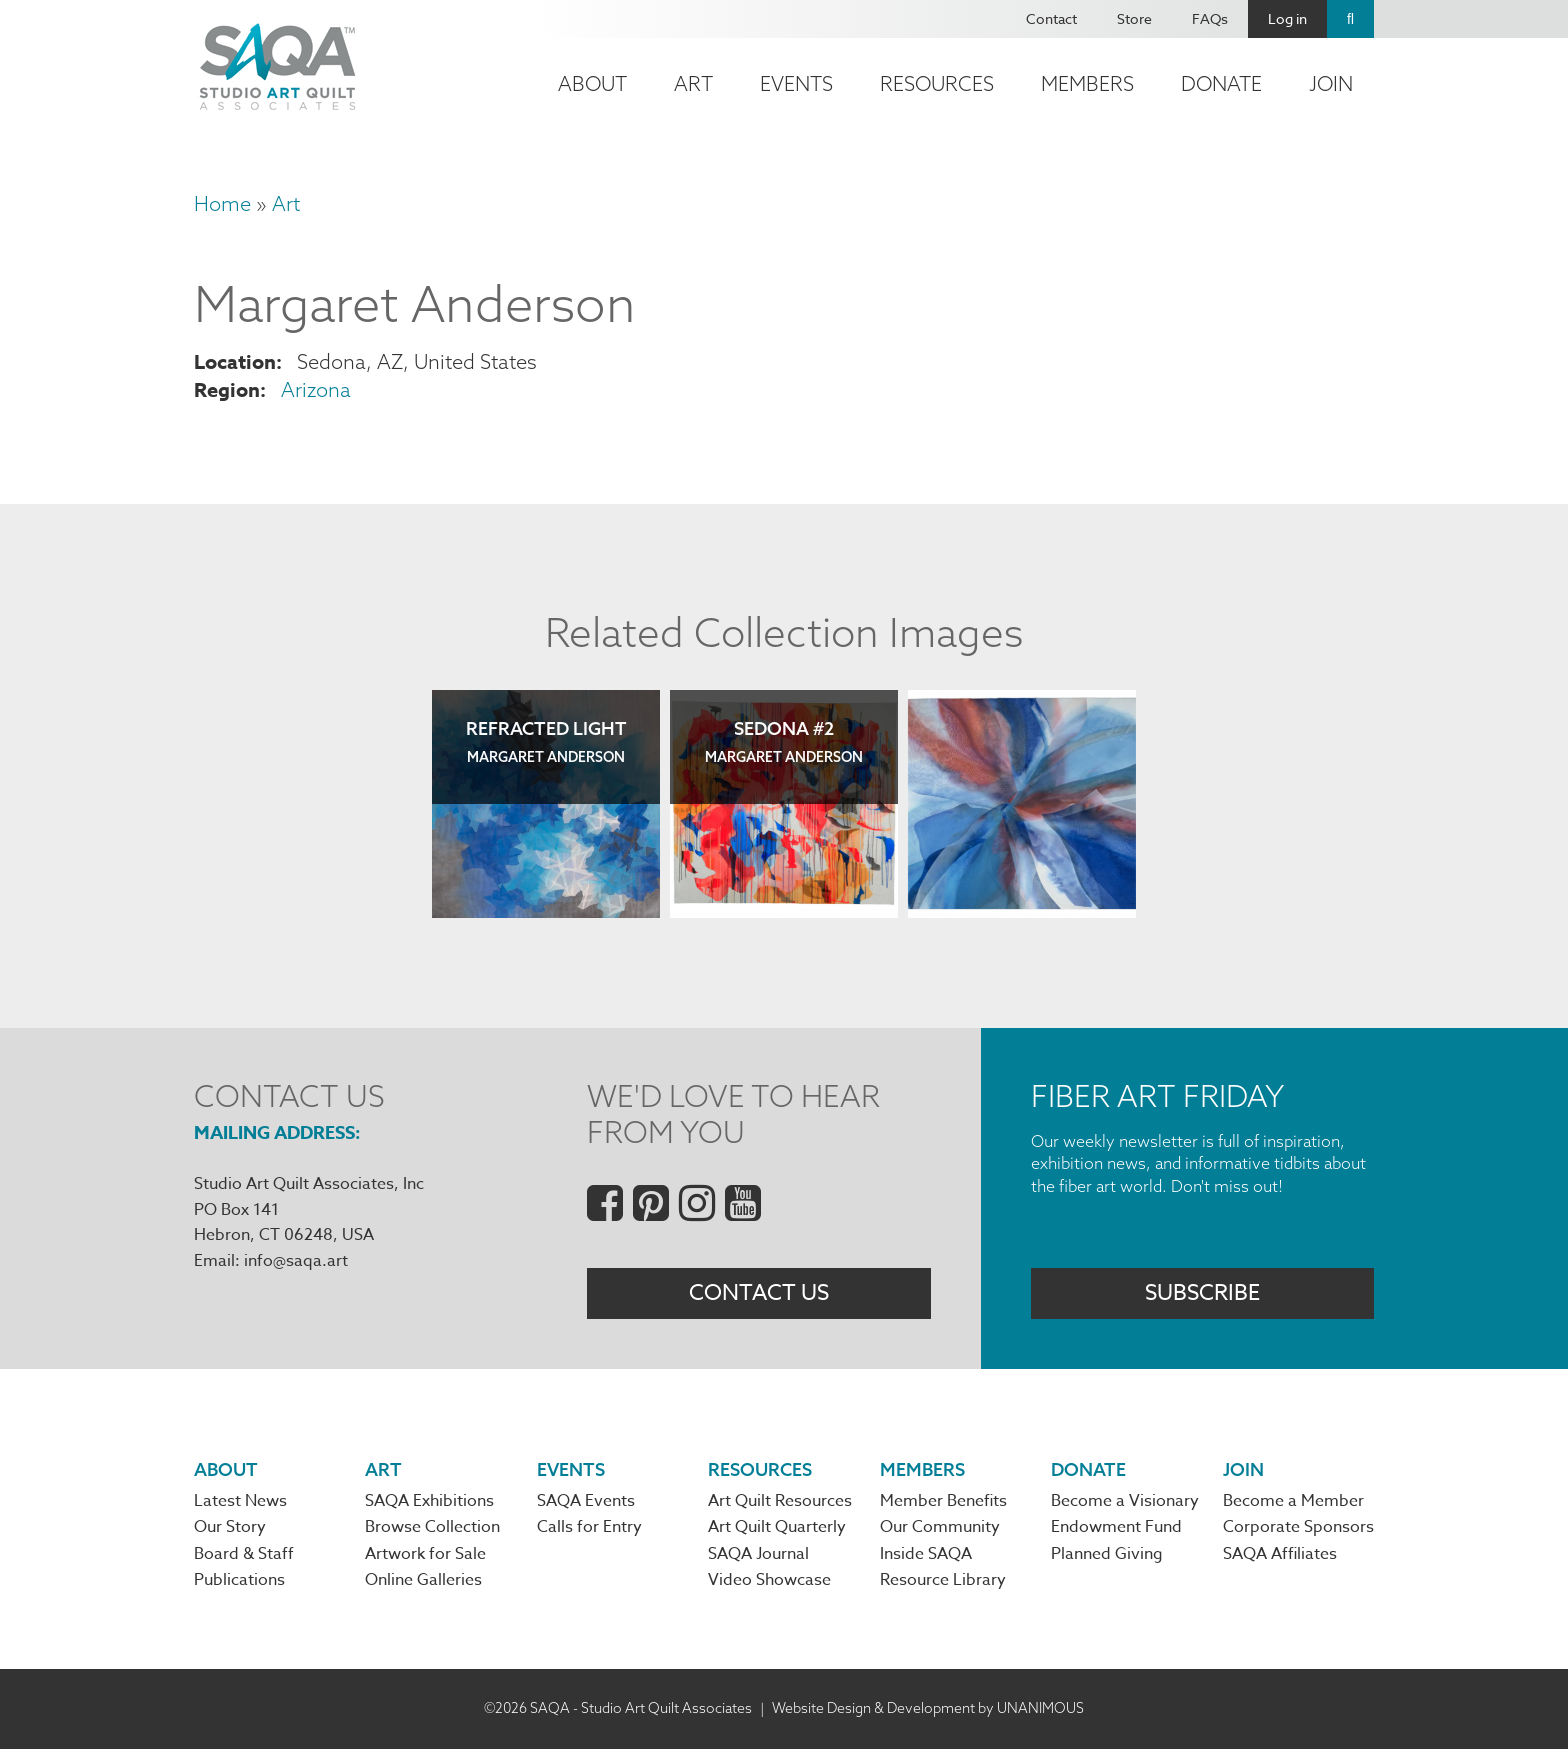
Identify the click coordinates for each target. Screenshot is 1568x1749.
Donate (1221, 83)
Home (222, 203)
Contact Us (759, 1293)
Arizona (316, 389)
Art (693, 83)
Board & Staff (244, 1555)
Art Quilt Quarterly (777, 1529)
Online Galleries (423, 1582)
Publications (239, 1582)
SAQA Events (586, 1503)
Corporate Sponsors (1298, 1529)
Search (1350, 19)
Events (796, 83)
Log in (1287, 18)
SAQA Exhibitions (429, 1503)
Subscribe (1202, 1293)
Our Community (940, 1529)
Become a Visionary (1125, 1503)
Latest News (240, 1503)
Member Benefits (943, 1503)
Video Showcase (769, 1582)
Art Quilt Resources (780, 1503)
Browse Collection (432, 1529)
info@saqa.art (296, 1261)
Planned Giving (1107, 1555)
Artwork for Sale (425, 1555)
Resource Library (943, 1582)
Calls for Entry (589, 1529)
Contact (1051, 18)
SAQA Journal (758, 1555)
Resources (937, 83)
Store (1134, 18)
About (592, 83)
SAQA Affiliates (1280, 1555)
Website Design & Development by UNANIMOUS (928, 1709)
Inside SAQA (926, 1555)
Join (1331, 83)
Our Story (230, 1529)
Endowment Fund (1116, 1529)
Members (1087, 83)
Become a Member (1293, 1503)
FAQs (1210, 18)
